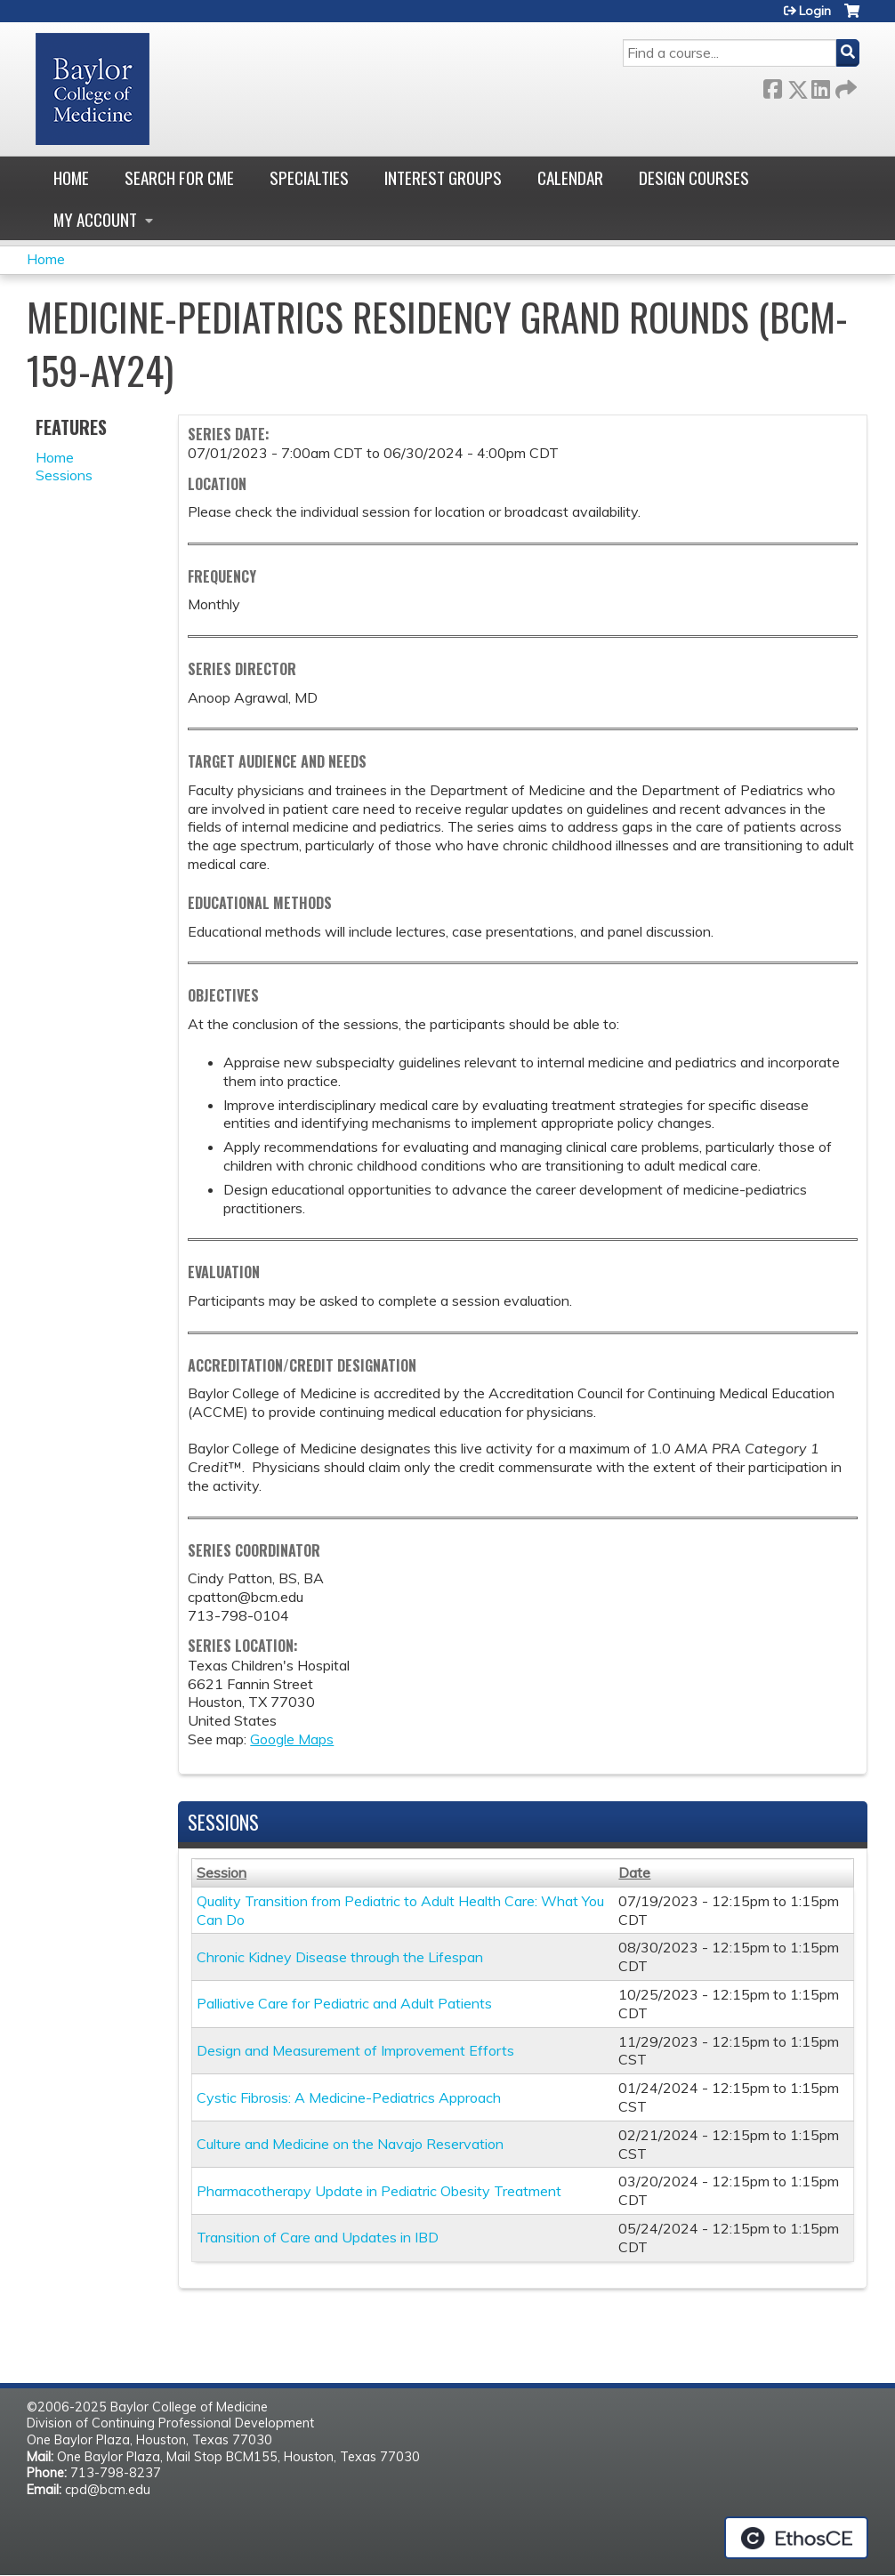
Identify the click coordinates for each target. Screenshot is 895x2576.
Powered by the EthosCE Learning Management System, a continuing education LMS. (796, 2537)
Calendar (570, 177)
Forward (844, 86)
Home (71, 177)
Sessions (64, 475)
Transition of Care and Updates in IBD (318, 2237)
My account (95, 219)
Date (634, 1872)
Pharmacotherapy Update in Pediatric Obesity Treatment (379, 2191)
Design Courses (694, 177)
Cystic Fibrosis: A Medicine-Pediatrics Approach (349, 2097)
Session (221, 1872)
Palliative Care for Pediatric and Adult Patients (344, 2003)
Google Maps (292, 1739)
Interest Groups (443, 177)
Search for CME (179, 177)
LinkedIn (820, 86)
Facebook (772, 86)
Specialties (309, 177)
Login (815, 10)
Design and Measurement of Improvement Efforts (355, 2050)
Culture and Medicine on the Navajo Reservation (350, 2144)
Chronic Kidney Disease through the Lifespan (340, 1957)
